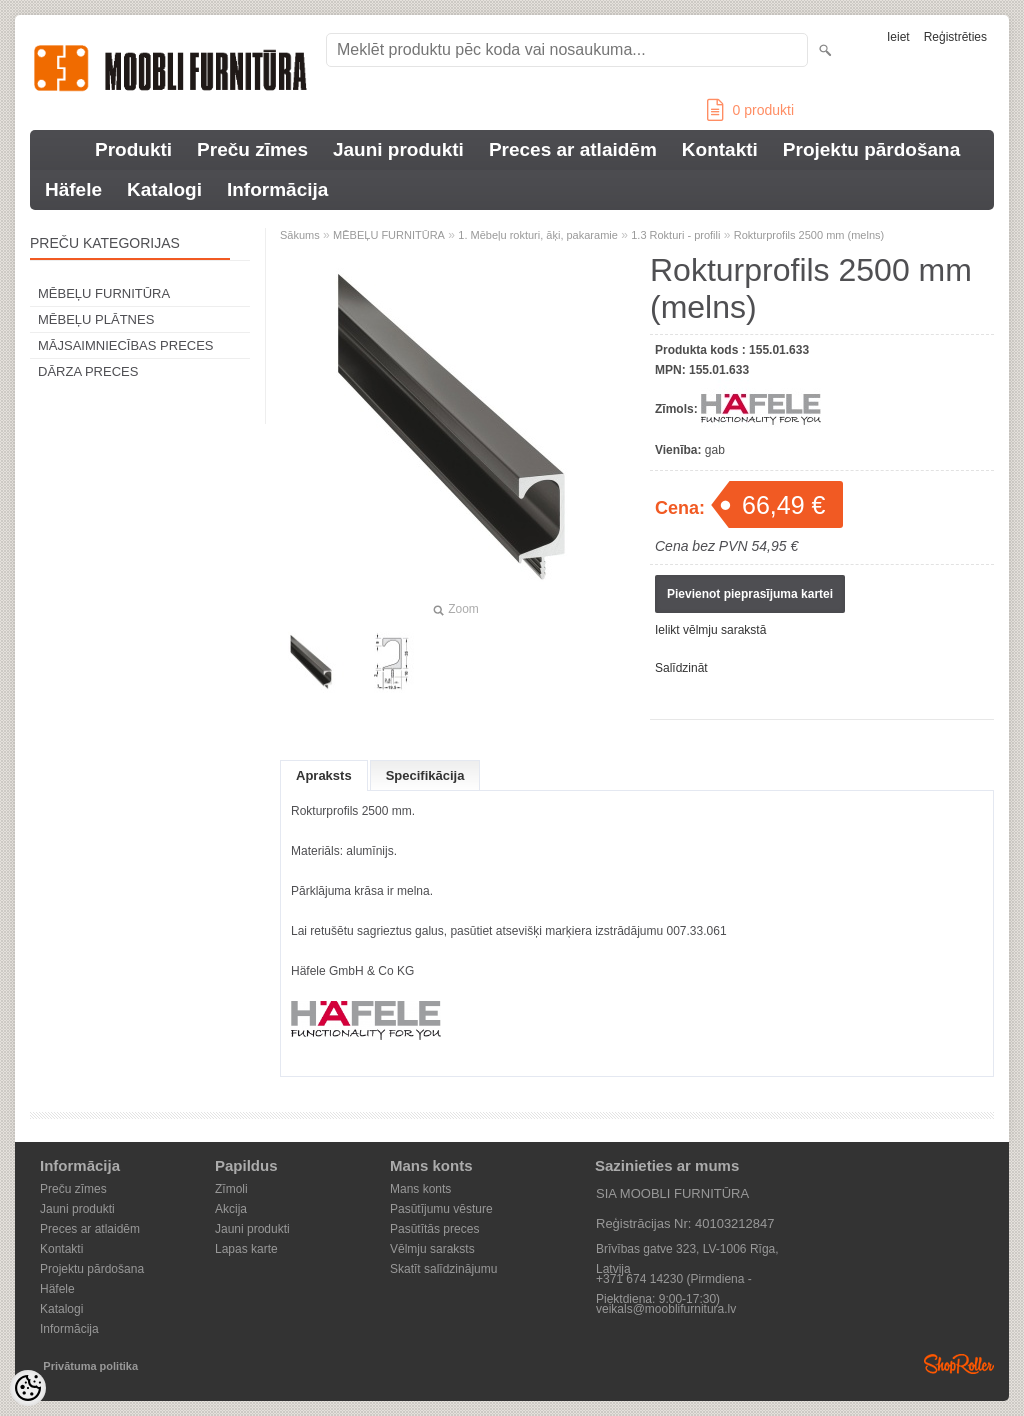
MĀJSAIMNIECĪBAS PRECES (126, 345)
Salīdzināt (681, 668)
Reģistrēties (955, 37)
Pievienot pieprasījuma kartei (750, 594)
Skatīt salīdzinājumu (443, 1269)
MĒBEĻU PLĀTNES (96, 319)
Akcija (231, 1209)
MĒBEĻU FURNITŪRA (104, 293)
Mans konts (420, 1189)
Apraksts (324, 775)
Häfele (73, 189)
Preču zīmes (252, 149)
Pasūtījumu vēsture (441, 1209)
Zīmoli (231, 1189)
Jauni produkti (398, 149)
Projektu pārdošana (871, 149)
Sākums (300, 235)
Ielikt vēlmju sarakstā (710, 630)
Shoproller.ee (959, 1364)
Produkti (133, 149)
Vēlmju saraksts (432, 1249)
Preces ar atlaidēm (573, 149)
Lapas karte (246, 1249)
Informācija (277, 189)
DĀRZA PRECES (88, 371)
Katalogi (164, 189)
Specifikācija (425, 775)
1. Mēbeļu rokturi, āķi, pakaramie (538, 235)
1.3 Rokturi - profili (675, 235)
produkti (750, 110)
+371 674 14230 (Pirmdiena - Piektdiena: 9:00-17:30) (674, 1280)
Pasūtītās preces (434, 1229)
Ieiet (898, 37)
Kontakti (720, 149)
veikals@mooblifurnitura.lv (666, 1309)
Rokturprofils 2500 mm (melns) (809, 235)
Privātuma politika (90, 1366)
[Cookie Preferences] (28, 1388)
